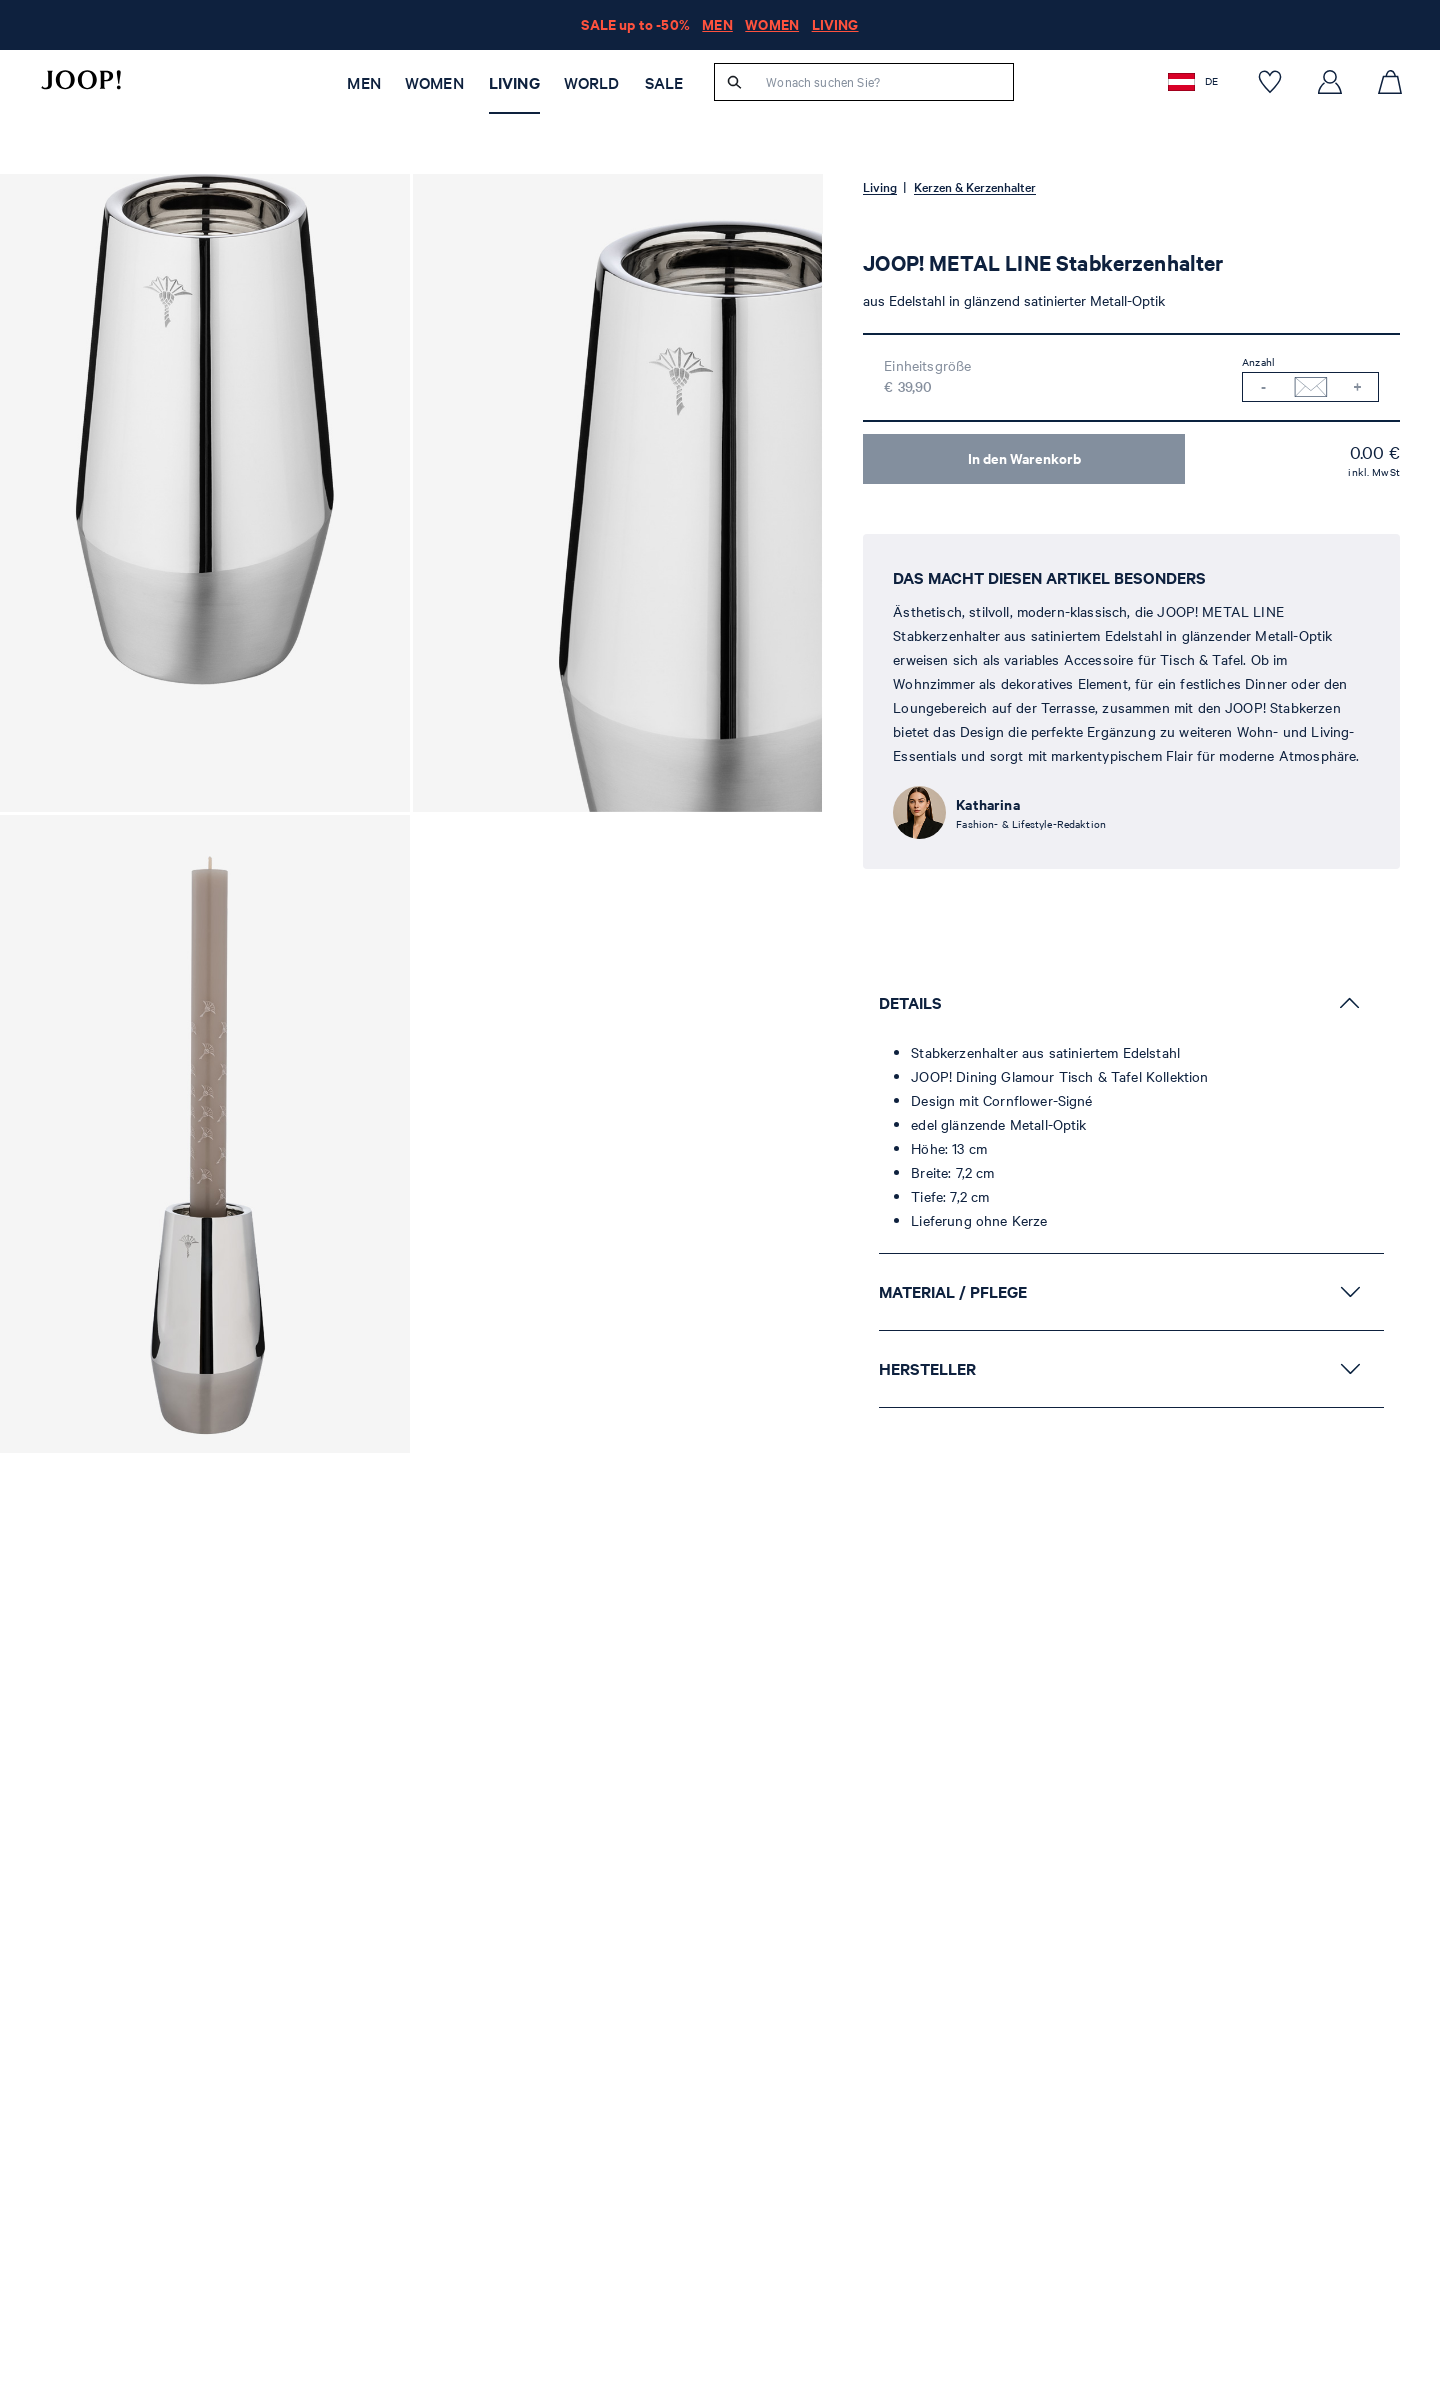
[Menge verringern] (1263, 387)
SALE (664, 83)
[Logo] (81, 80)
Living (514, 83)
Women (434, 83)
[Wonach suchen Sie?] (883, 82)
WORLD (592, 83)
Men (363, 83)
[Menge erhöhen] (1357, 387)
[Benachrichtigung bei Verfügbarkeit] (1311, 387)
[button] (1195, 81)
